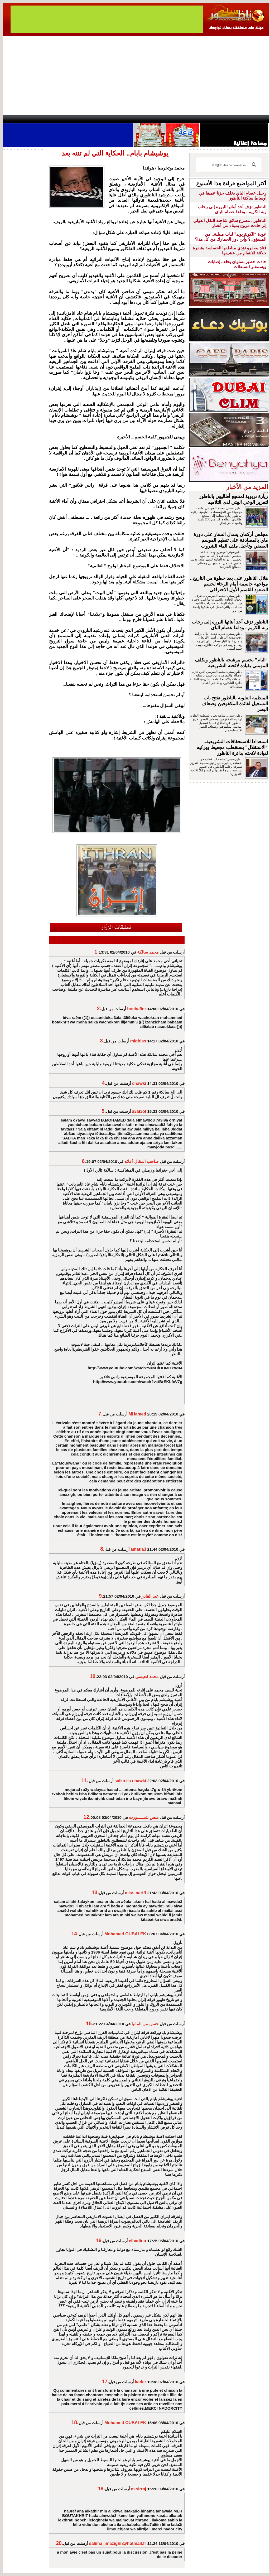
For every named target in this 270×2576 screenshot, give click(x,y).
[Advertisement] (136, 75)
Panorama (76, 119)
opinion (56, 119)
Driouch (212, 119)
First (257, 119)
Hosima (188, 119)
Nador (234, 119)
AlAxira (39, 119)
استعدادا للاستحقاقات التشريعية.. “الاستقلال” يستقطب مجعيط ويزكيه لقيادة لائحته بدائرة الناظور (232, 747)
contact (18, 119)
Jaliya (126, 119)
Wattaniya (146, 119)
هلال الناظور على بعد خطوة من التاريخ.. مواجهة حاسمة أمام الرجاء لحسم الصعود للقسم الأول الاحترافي (229, 584)
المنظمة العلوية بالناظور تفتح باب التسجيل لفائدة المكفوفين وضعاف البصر (234, 703)
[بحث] (230, 165)
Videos (103, 119)
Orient (166, 119)
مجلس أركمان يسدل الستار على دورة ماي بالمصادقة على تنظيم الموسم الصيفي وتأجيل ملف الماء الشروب (231, 540)
